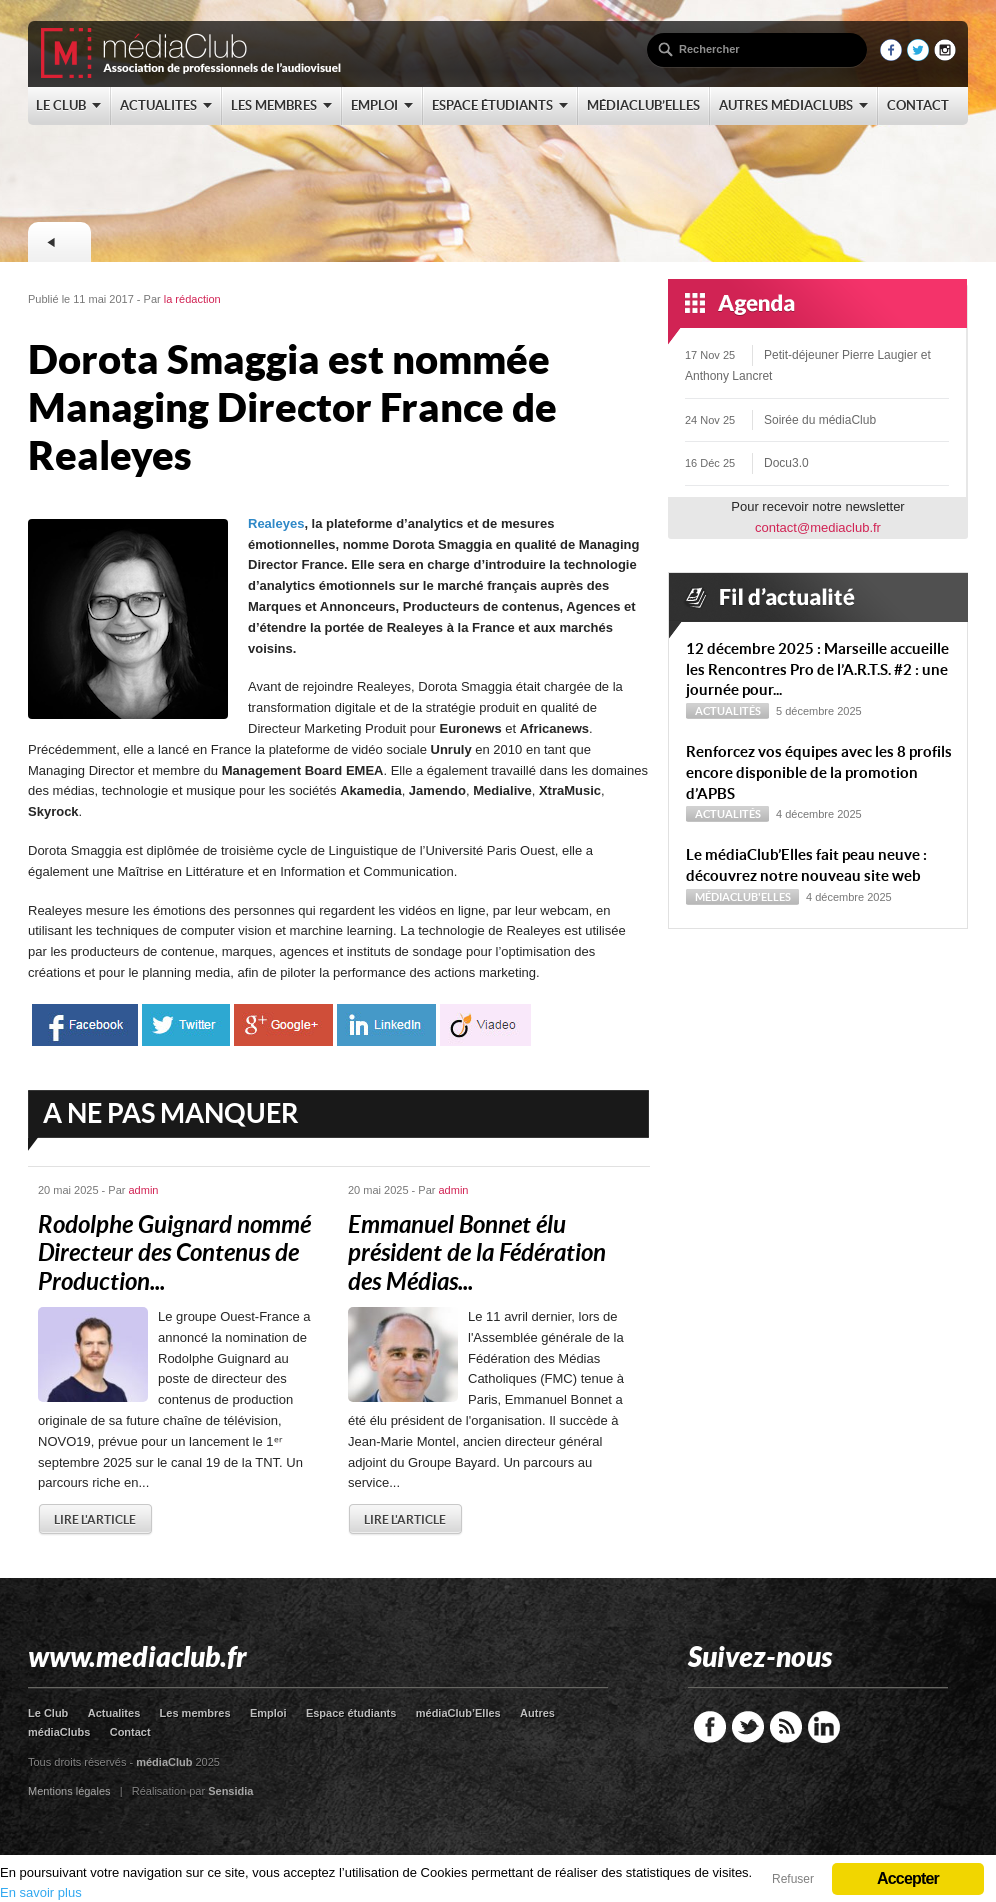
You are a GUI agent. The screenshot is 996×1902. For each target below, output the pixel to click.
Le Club (48, 1713)
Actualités (728, 711)
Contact (130, 1732)
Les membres (195, 1713)
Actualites (114, 1713)
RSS (786, 1727)
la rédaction (192, 299)
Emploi (268, 1713)
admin (144, 1190)
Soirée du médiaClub (820, 420)
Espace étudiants (351, 1713)
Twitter (748, 1727)
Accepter (908, 1878)
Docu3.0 (786, 463)
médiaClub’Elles (458, 1713)
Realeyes (276, 523)
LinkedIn (824, 1727)
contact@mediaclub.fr (818, 527)
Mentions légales (69, 1791)
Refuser (793, 1879)
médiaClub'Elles (743, 897)
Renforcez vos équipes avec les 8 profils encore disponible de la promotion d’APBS (819, 772)
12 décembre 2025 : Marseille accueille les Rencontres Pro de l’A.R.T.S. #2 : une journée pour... (817, 669)
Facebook (710, 1727)
